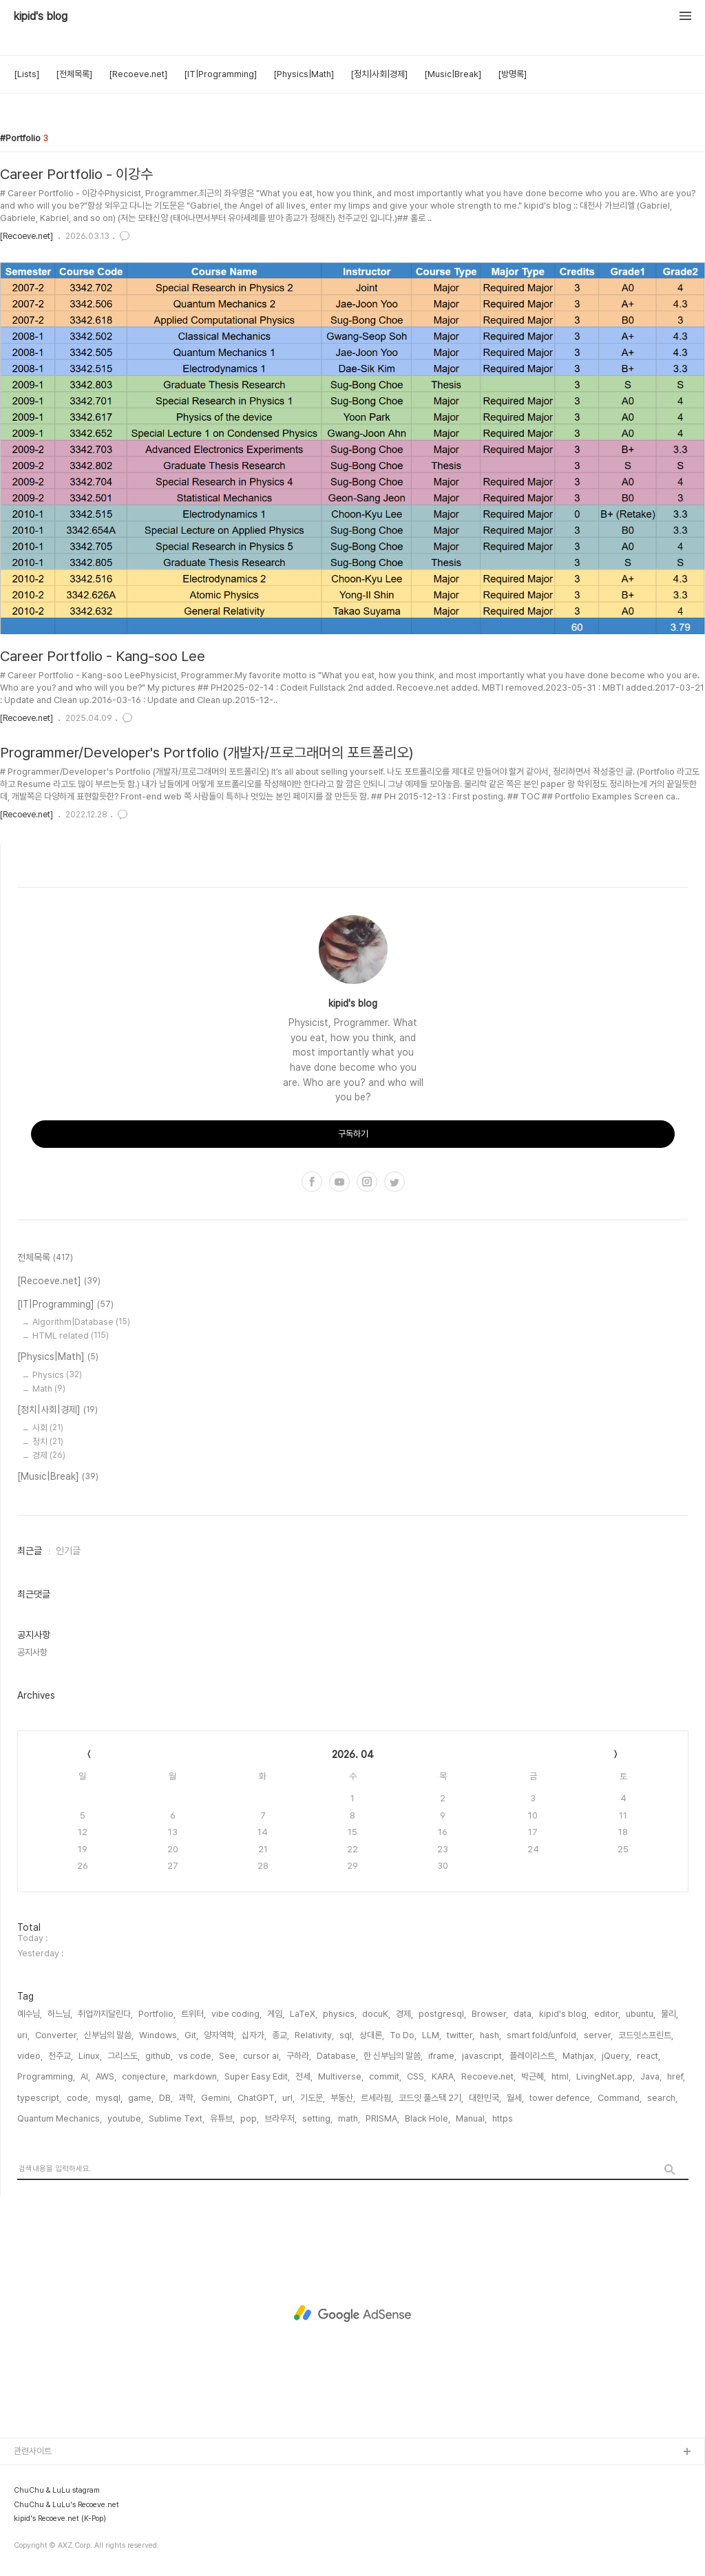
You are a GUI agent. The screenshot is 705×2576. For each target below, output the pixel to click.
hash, (490, 2035)
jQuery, (616, 2056)
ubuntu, (640, 2014)
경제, (404, 2014)
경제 (48, 1455)
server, (598, 2035)
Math (48, 1388)
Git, (191, 2035)
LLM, (431, 2035)
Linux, (90, 2056)
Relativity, (314, 2035)
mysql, (109, 2098)
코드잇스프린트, (645, 2035)
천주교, (60, 2056)
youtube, (125, 2118)
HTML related (70, 1335)
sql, (346, 2035)
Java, (651, 2076)
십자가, (254, 2035)
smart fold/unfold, (542, 2035)
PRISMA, (382, 2118)
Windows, (159, 2035)
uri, (23, 2035)
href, (676, 2076)
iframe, (442, 2056)
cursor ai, (262, 2056)
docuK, (376, 2014)
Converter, (56, 2035)
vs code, (195, 2056)
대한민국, (485, 2098)
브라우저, (280, 2118)
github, (159, 2056)
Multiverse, (341, 2076)
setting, (317, 2118)
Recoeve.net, (488, 2076)
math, (349, 2118)
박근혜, (533, 2076)
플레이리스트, (533, 2056)
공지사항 (32, 1652)
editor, (607, 2014)
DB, (166, 2098)
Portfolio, (157, 2014)
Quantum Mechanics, (59, 2118)
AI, (85, 2076)
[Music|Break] (452, 74)
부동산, (342, 2098)
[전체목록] (74, 74)
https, (503, 2118)
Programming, (46, 2076)
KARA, (444, 2076)
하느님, (60, 2014)
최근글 (29, 1550)
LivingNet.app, (605, 2076)
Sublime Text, (176, 2118)
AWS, (106, 2076)
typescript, (39, 2098)
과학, (187, 2098)
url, (288, 2098)
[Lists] (26, 74)
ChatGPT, (257, 2098)
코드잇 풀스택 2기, (431, 2098)
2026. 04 (353, 1754)
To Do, (403, 2035)
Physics (57, 1375)
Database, (337, 2056)
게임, (275, 2014)
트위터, (193, 2014)
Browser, (490, 2014)
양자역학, (220, 2035)
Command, (620, 2098)
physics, (340, 2014)
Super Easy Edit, (257, 2076)
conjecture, (145, 2076)
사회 (47, 1428)
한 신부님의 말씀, (393, 2056)
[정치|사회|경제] (379, 74)
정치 (47, 1441)
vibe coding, (236, 2014)
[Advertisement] (352, 2313)
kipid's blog (40, 16)
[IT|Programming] (220, 74)
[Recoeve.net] (138, 74)
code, (78, 2098)
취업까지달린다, (105, 2014)
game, (141, 2098)
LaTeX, (303, 2014)
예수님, (29, 2014)
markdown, (196, 2076)
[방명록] (512, 74)
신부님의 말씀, (109, 2035)
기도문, (312, 2098)
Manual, (471, 2118)
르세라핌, (377, 2098)
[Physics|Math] (303, 74)
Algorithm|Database (81, 1322)
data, (524, 2014)
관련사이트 (33, 2451)
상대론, (371, 2035)
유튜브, (222, 2118)
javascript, (483, 2056)
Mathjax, (579, 2056)
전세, (304, 2076)
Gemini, (216, 2098)
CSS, (416, 2076)
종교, (280, 2035)
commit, (385, 2076)
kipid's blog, (564, 2014)
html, (561, 2076)
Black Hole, (427, 2118)
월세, (515, 2098)
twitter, (460, 2035)
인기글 (68, 1550)
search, (662, 2098)
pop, (249, 2118)
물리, (669, 2014)
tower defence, (560, 2098)
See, (228, 2056)
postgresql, (442, 2014)
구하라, (298, 2056)
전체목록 (45, 1258)
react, (648, 2056)
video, (30, 2056)
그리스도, (123, 2056)
